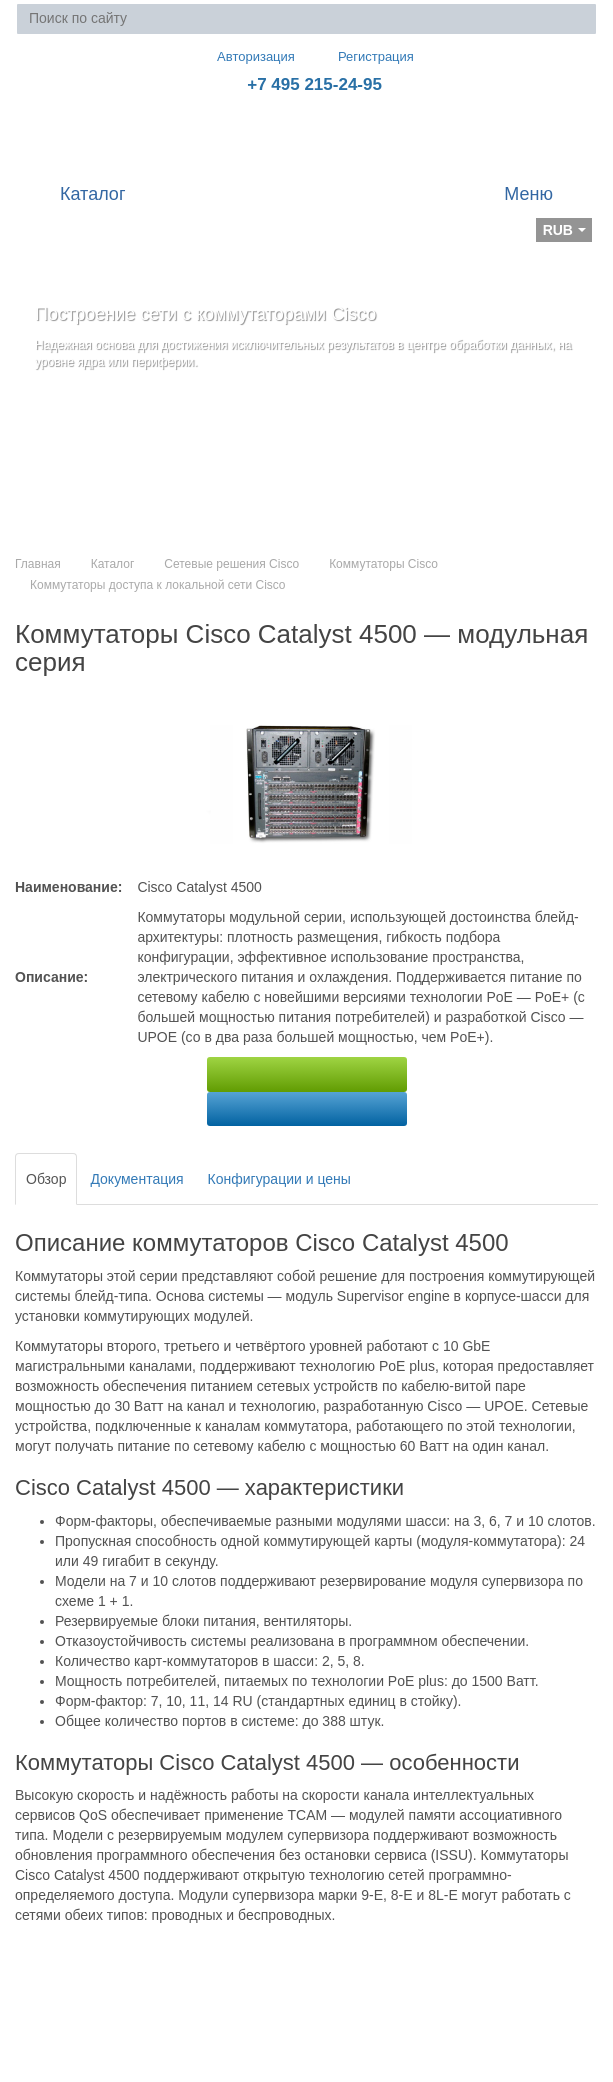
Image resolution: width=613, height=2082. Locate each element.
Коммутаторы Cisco (383, 564)
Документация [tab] (136, 1179)
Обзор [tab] (46, 1179)
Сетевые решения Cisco (231, 564)
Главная (38, 564)
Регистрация (362, 56)
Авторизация (247, 56)
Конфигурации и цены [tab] (279, 1179)
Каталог (113, 564)
